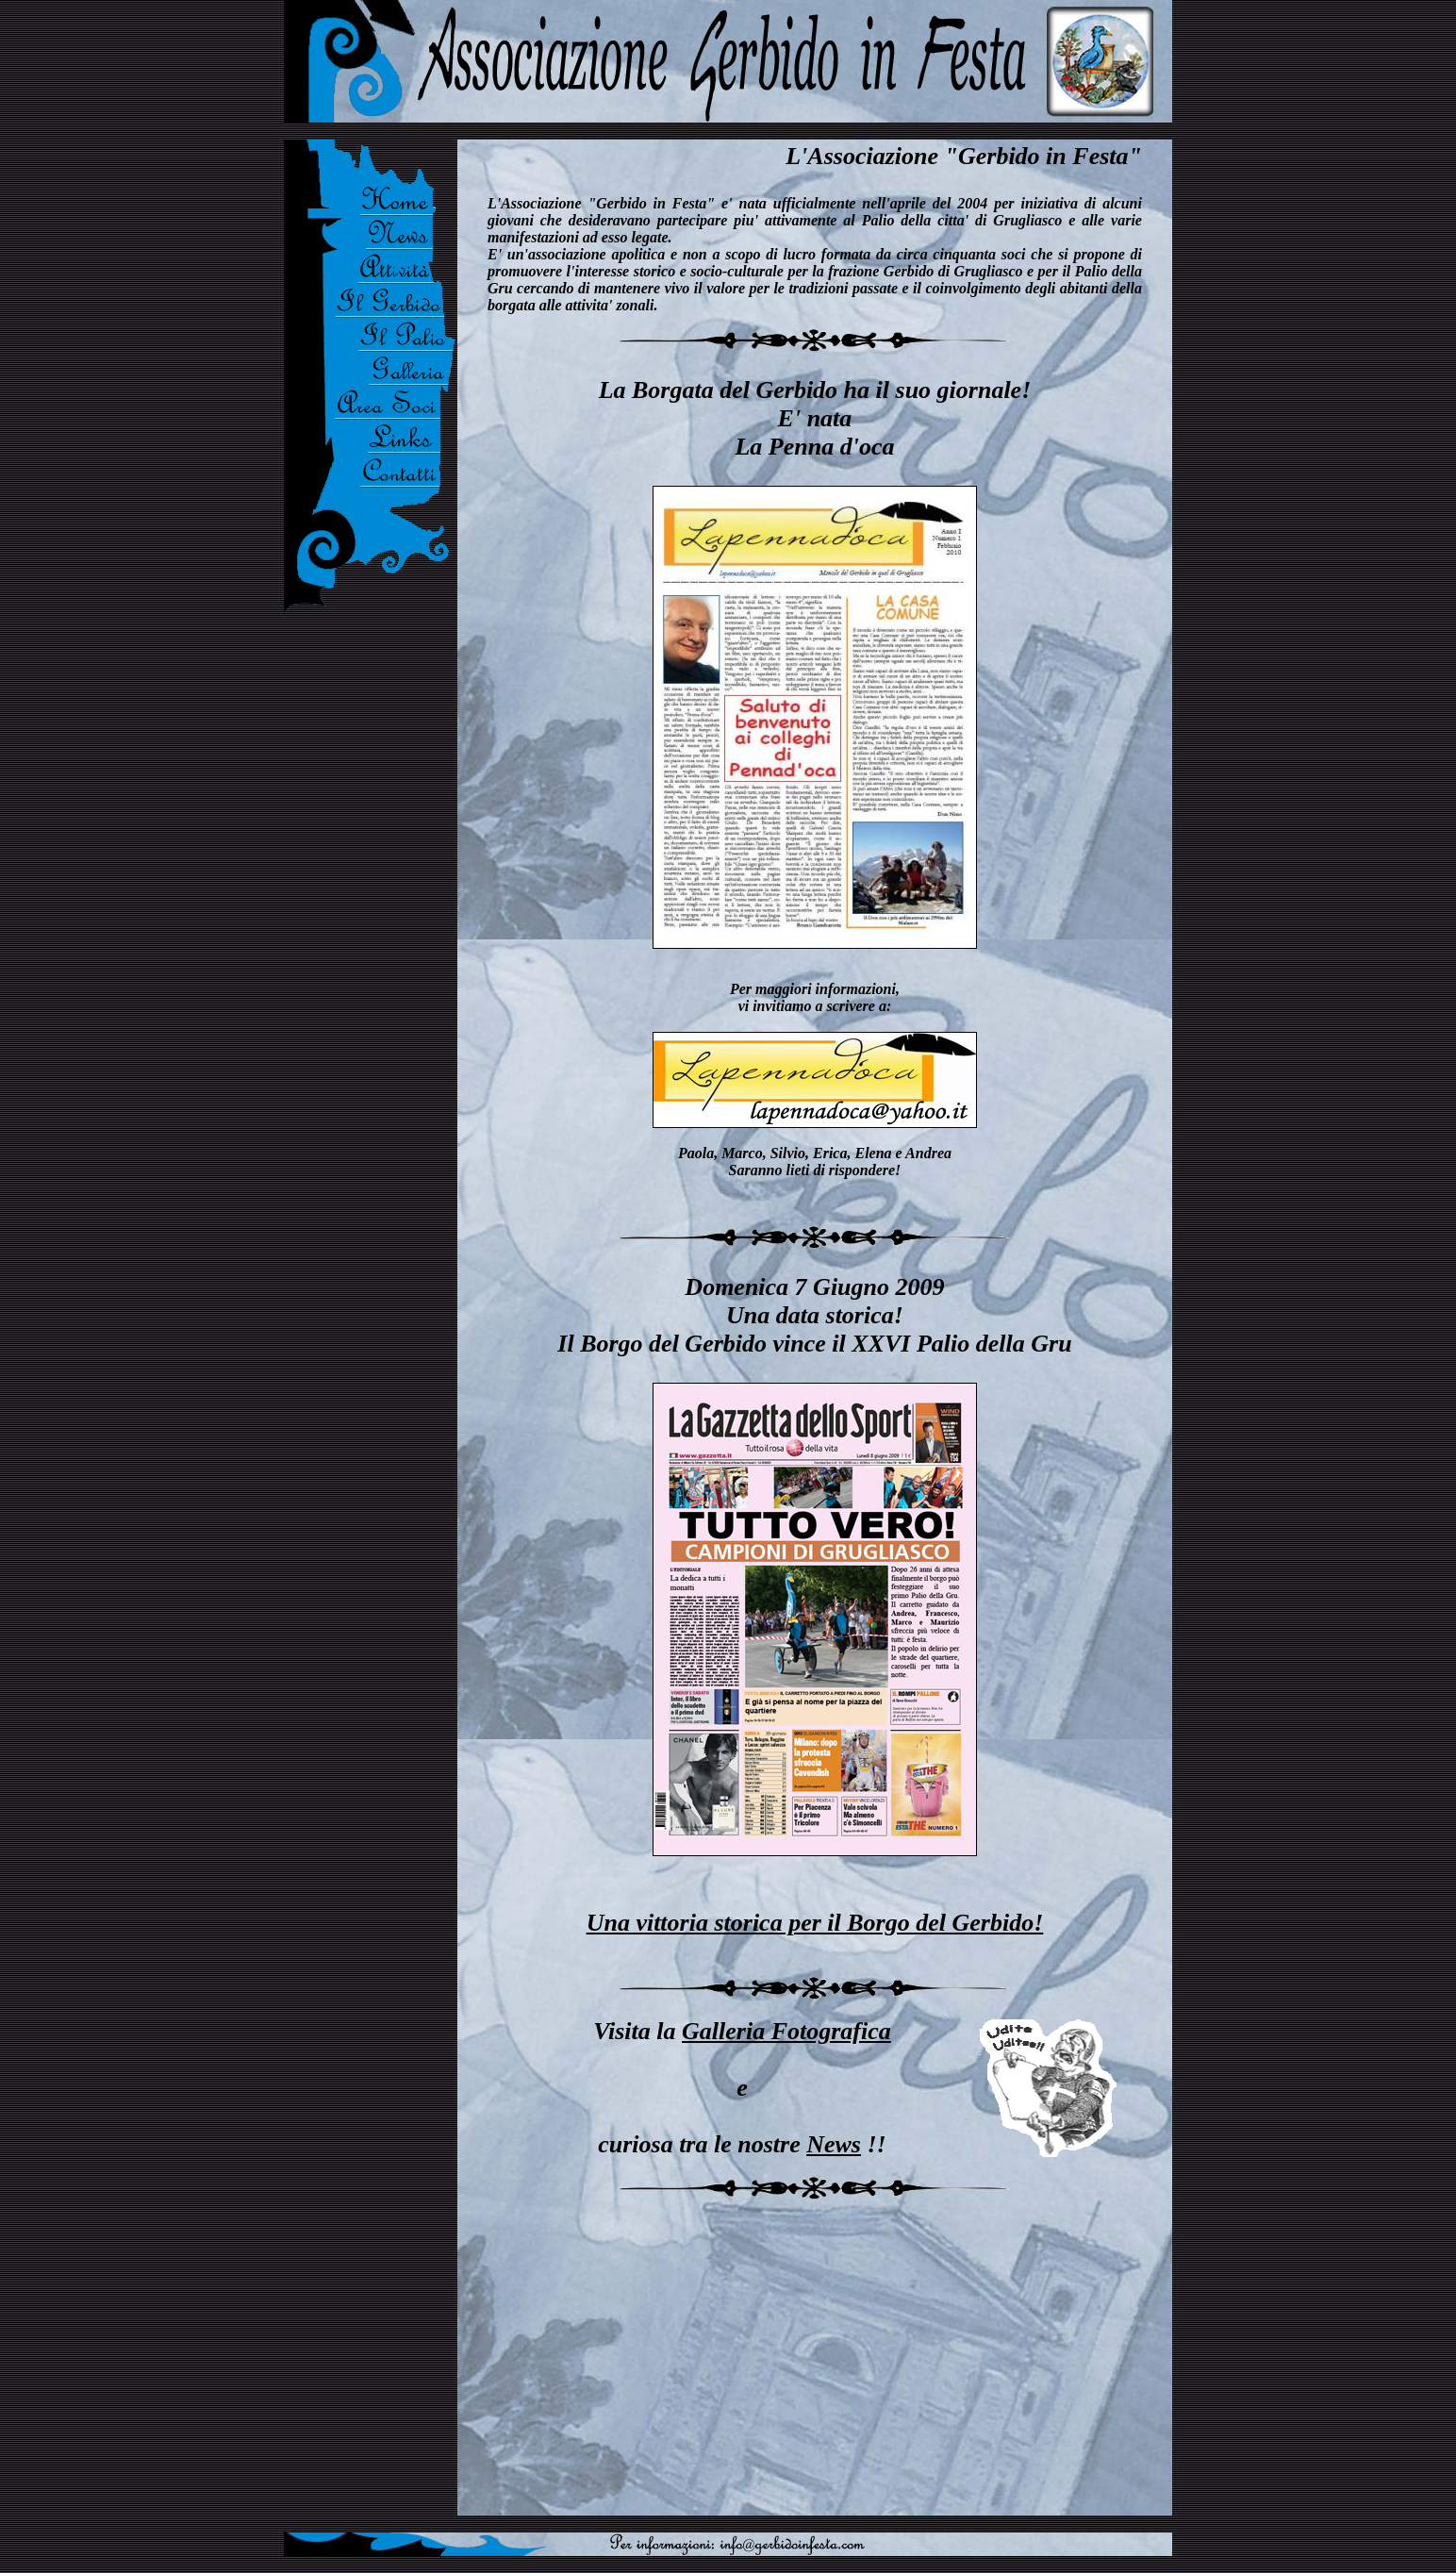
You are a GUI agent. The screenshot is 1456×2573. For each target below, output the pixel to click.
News (833, 2144)
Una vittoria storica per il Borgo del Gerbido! (815, 1922)
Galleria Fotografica (786, 2031)
